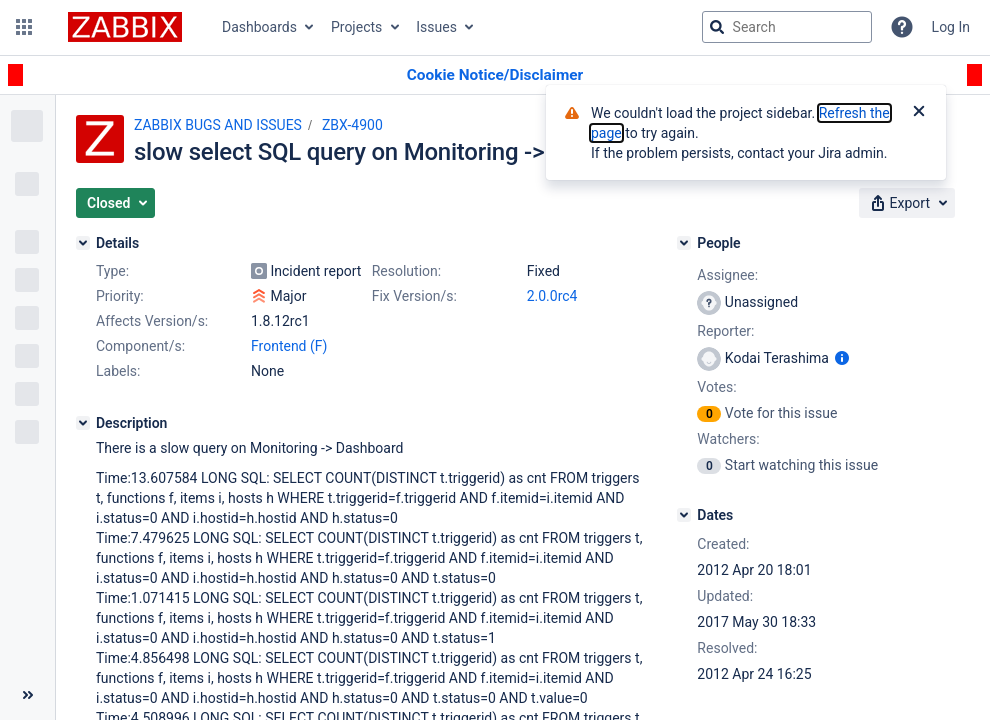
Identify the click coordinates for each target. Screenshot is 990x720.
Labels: (118, 371)
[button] (24, 27)
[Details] (83, 243)
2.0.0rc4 (552, 296)
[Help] (902, 27)
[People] (684, 243)
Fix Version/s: (414, 296)
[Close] (919, 113)
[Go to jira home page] (125, 27)
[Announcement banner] (495, 75)
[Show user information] (842, 358)
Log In (951, 27)
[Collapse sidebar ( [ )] (27, 695)
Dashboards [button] (259, 27)
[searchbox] (787, 27)
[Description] (83, 423)
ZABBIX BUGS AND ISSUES (218, 125)
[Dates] (684, 515)
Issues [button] (436, 27)
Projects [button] (356, 27)
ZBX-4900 (352, 125)
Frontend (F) (289, 346)
